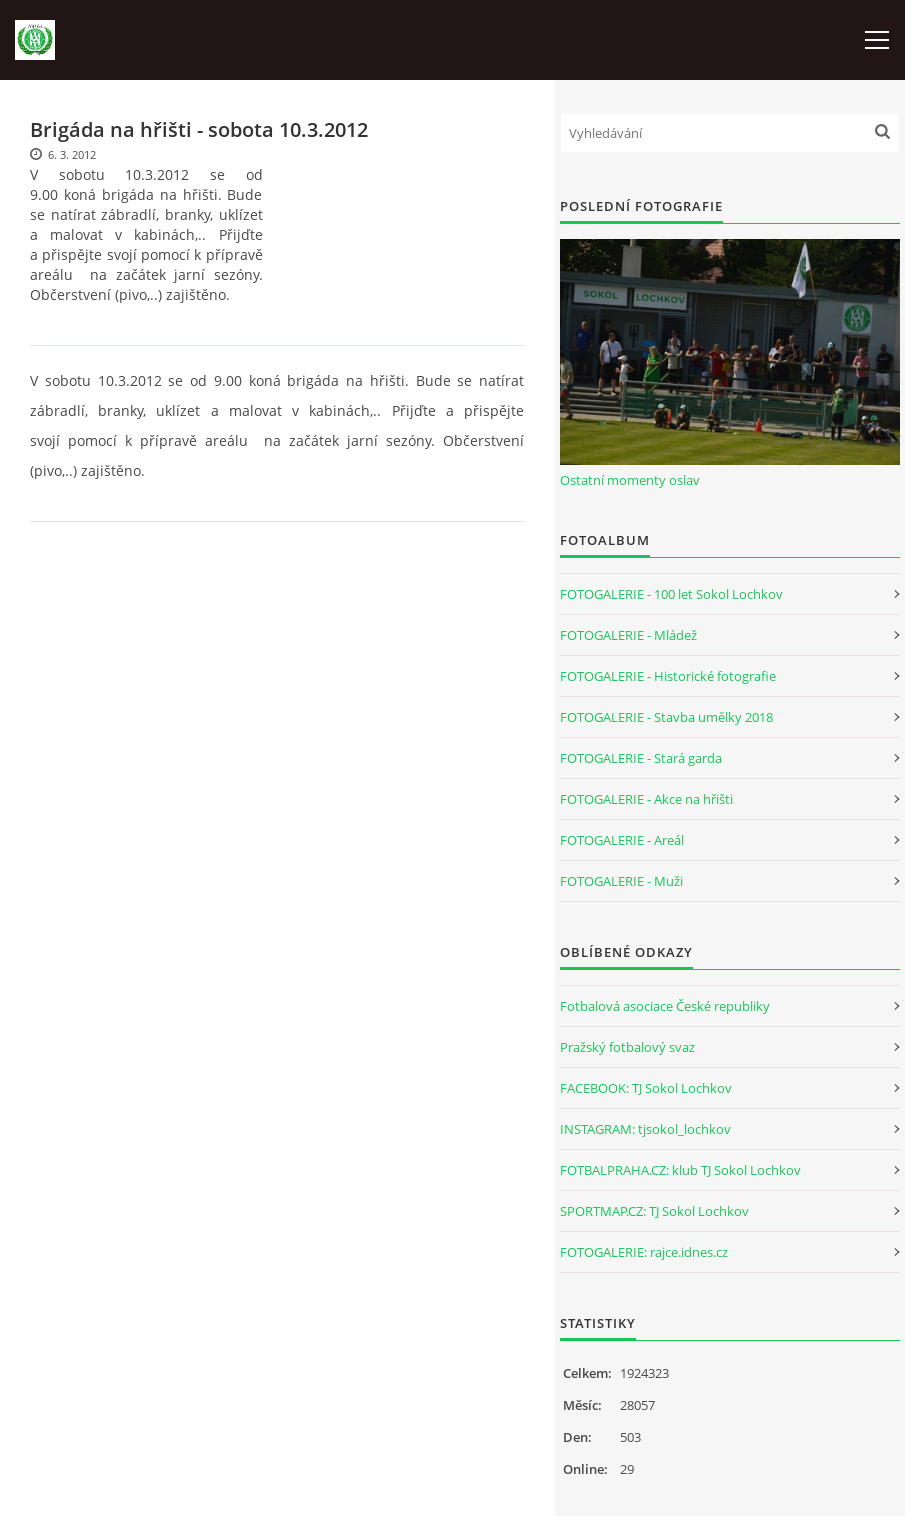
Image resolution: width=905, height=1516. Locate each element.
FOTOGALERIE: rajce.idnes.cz (644, 1252)
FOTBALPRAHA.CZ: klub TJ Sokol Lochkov (680, 1170)
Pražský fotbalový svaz (627, 1047)
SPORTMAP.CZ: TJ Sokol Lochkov (654, 1211)
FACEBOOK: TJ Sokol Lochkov (646, 1088)
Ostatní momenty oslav (630, 480)
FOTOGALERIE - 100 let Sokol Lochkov (671, 594)
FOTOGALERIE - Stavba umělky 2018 (666, 717)
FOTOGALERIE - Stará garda (641, 758)
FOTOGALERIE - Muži (621, 881)
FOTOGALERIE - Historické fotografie (668, 676)
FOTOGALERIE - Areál (622, 840)
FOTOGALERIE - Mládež (628, 635)
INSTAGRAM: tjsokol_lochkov (645, 1129)
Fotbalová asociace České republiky (665, 1006)
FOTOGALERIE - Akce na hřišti (646, 799)
